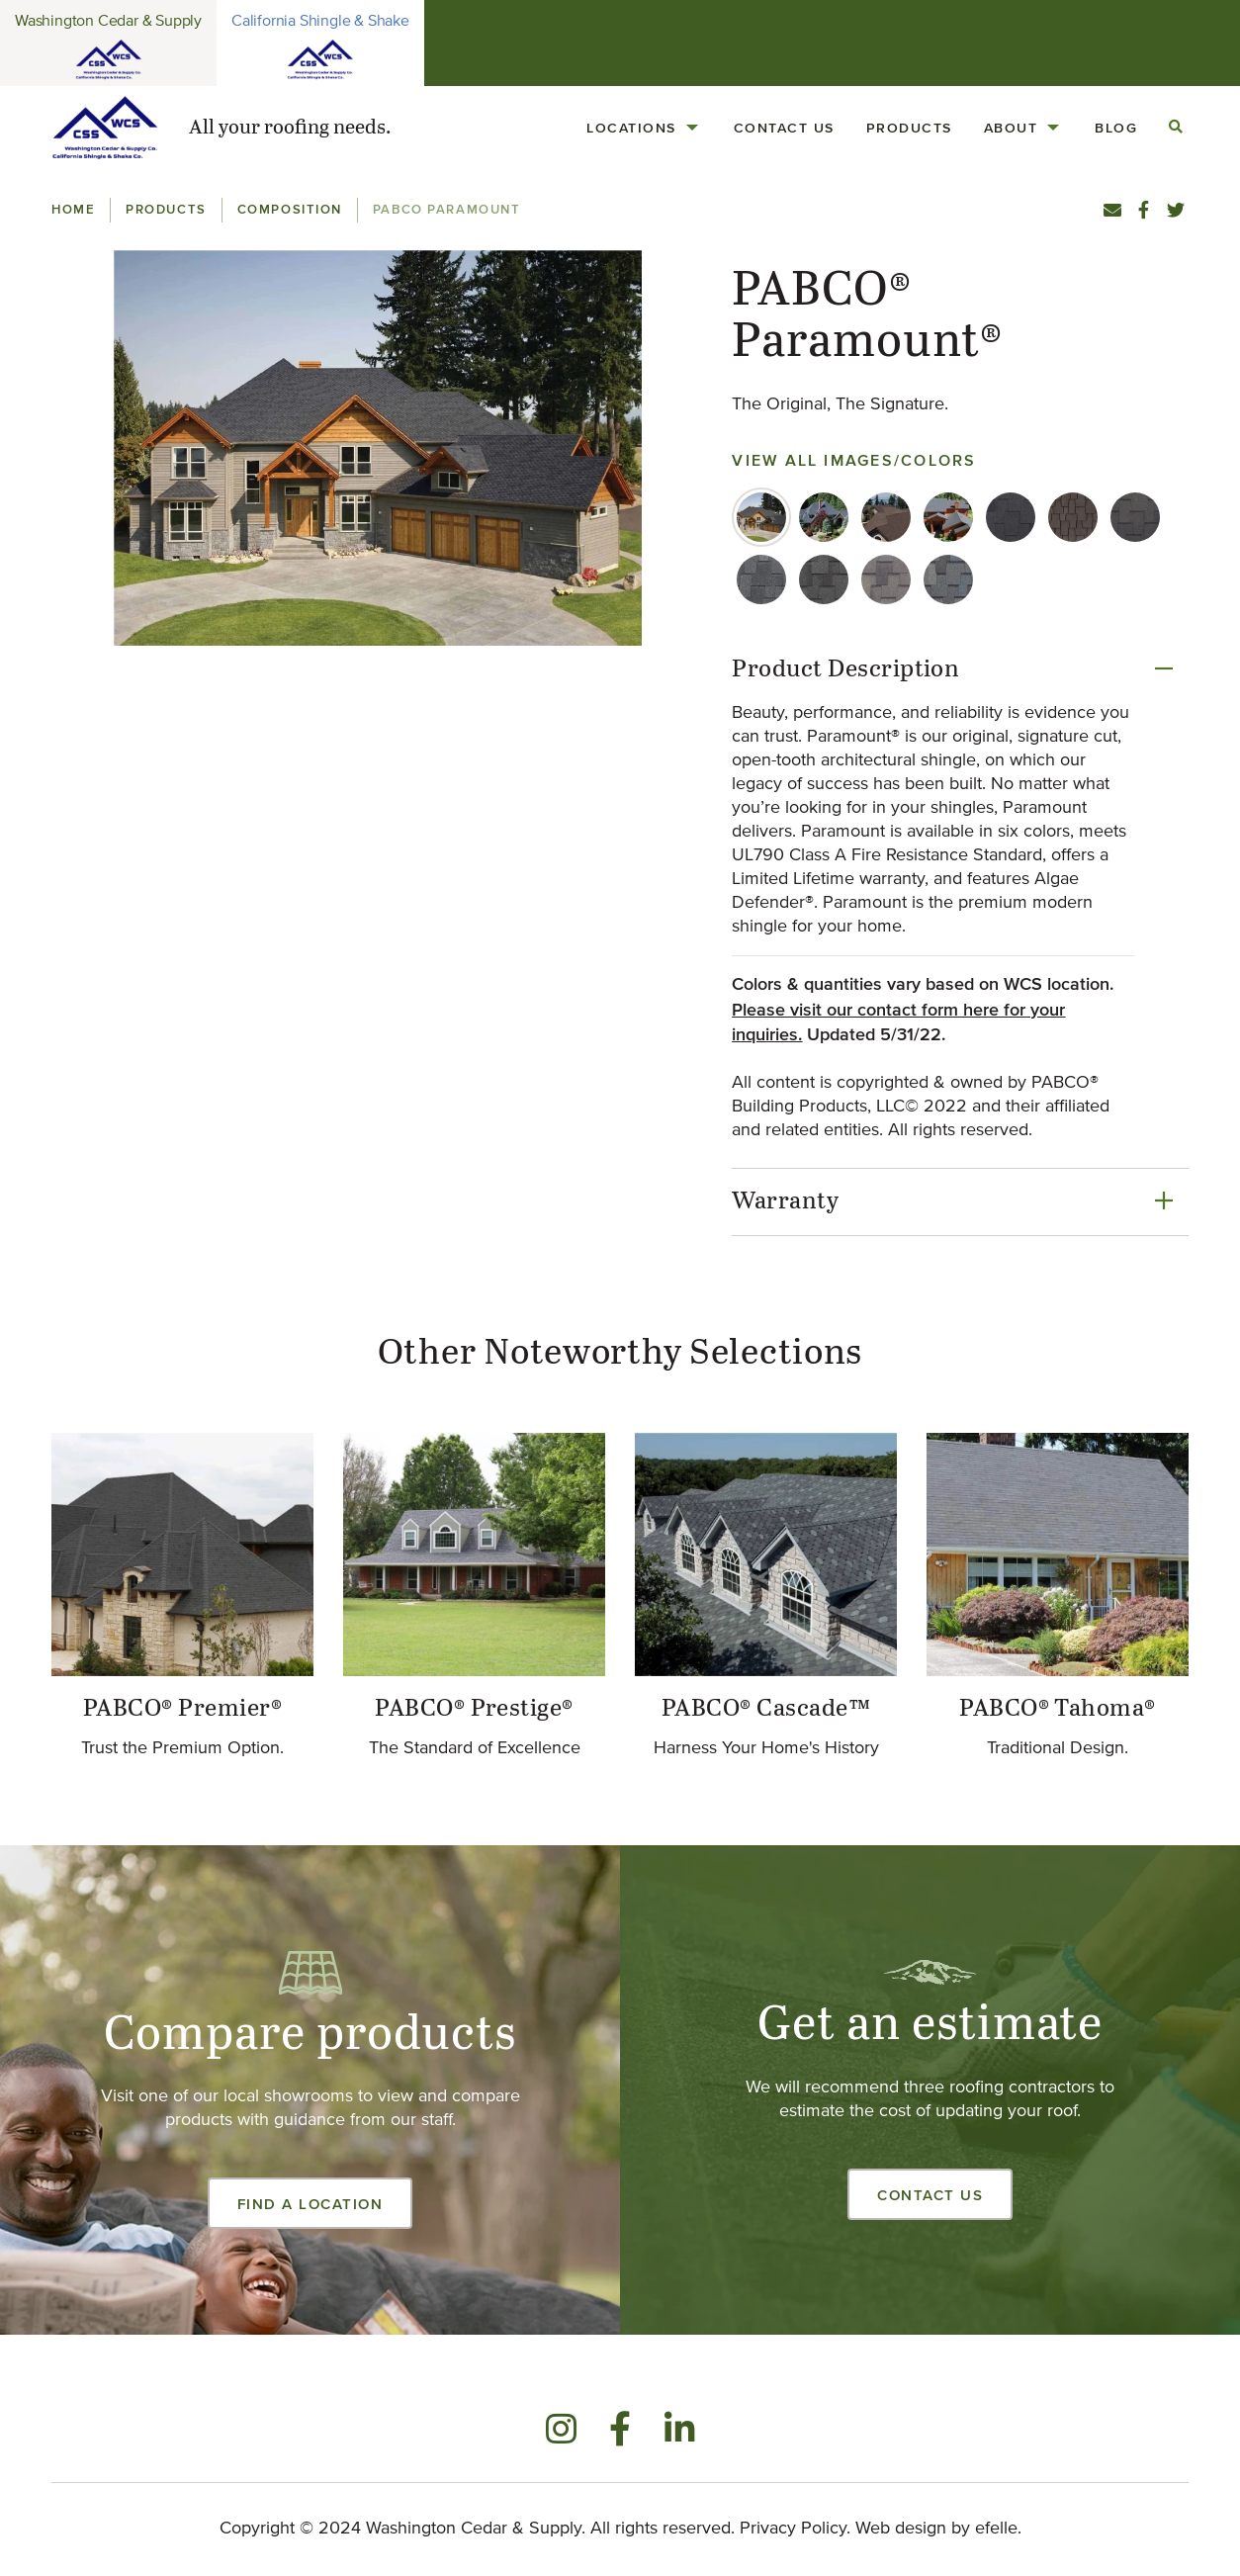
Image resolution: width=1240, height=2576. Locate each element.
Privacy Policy (793, 2528)
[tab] (761, 517)
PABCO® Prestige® (474, 1709)
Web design (900, 2528)
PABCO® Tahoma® (1057, 1709)
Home (73, 209)
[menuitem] (644, 128)
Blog (1116, 127)
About (1011, 127)
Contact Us (784, 127)
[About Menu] (1053, 128)
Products (909, 127)
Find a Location (310, 2203)
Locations (631, 127)
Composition (289, 209)
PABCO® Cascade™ (766, 1709)
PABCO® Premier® (182, 1709)
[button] (377, 448)
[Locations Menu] (692, 128)
